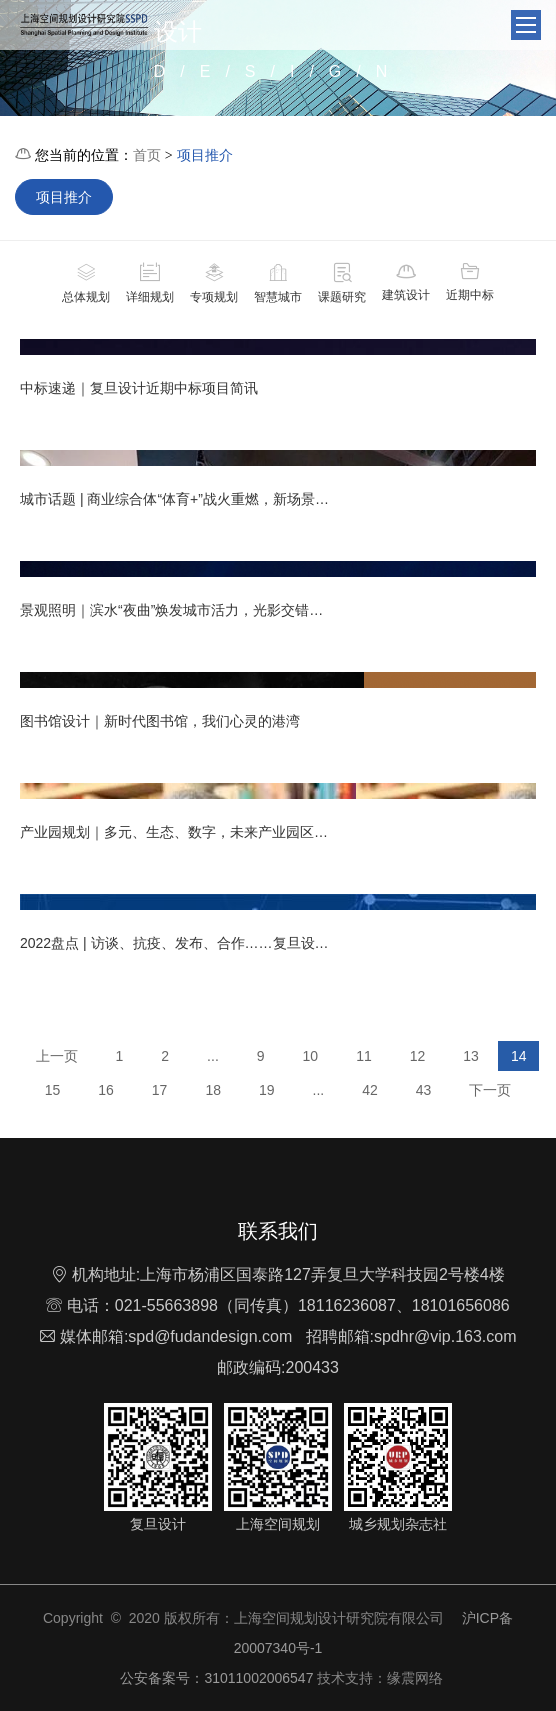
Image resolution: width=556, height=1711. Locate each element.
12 (418, 1056)
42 (370, 1090)
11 (364, 1056)
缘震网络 (415, 1678)
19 (267, 1090)
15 (53, 1090)
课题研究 (342, 282)
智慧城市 (278, 282)
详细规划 (150, 282)
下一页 (490, 1090)
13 (471, 1056)
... (213, 1056)
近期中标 (470, 281)
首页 (147, 155)
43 (424, 1090)
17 (160, 1090)
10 (311, 1056)
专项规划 (214, 282)
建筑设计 (406, 281)
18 (213, 1090)
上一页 (57, 1056)
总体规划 (86, 282)
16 (106, 1090)
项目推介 (205, 155)
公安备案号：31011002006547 (217, 1678)
